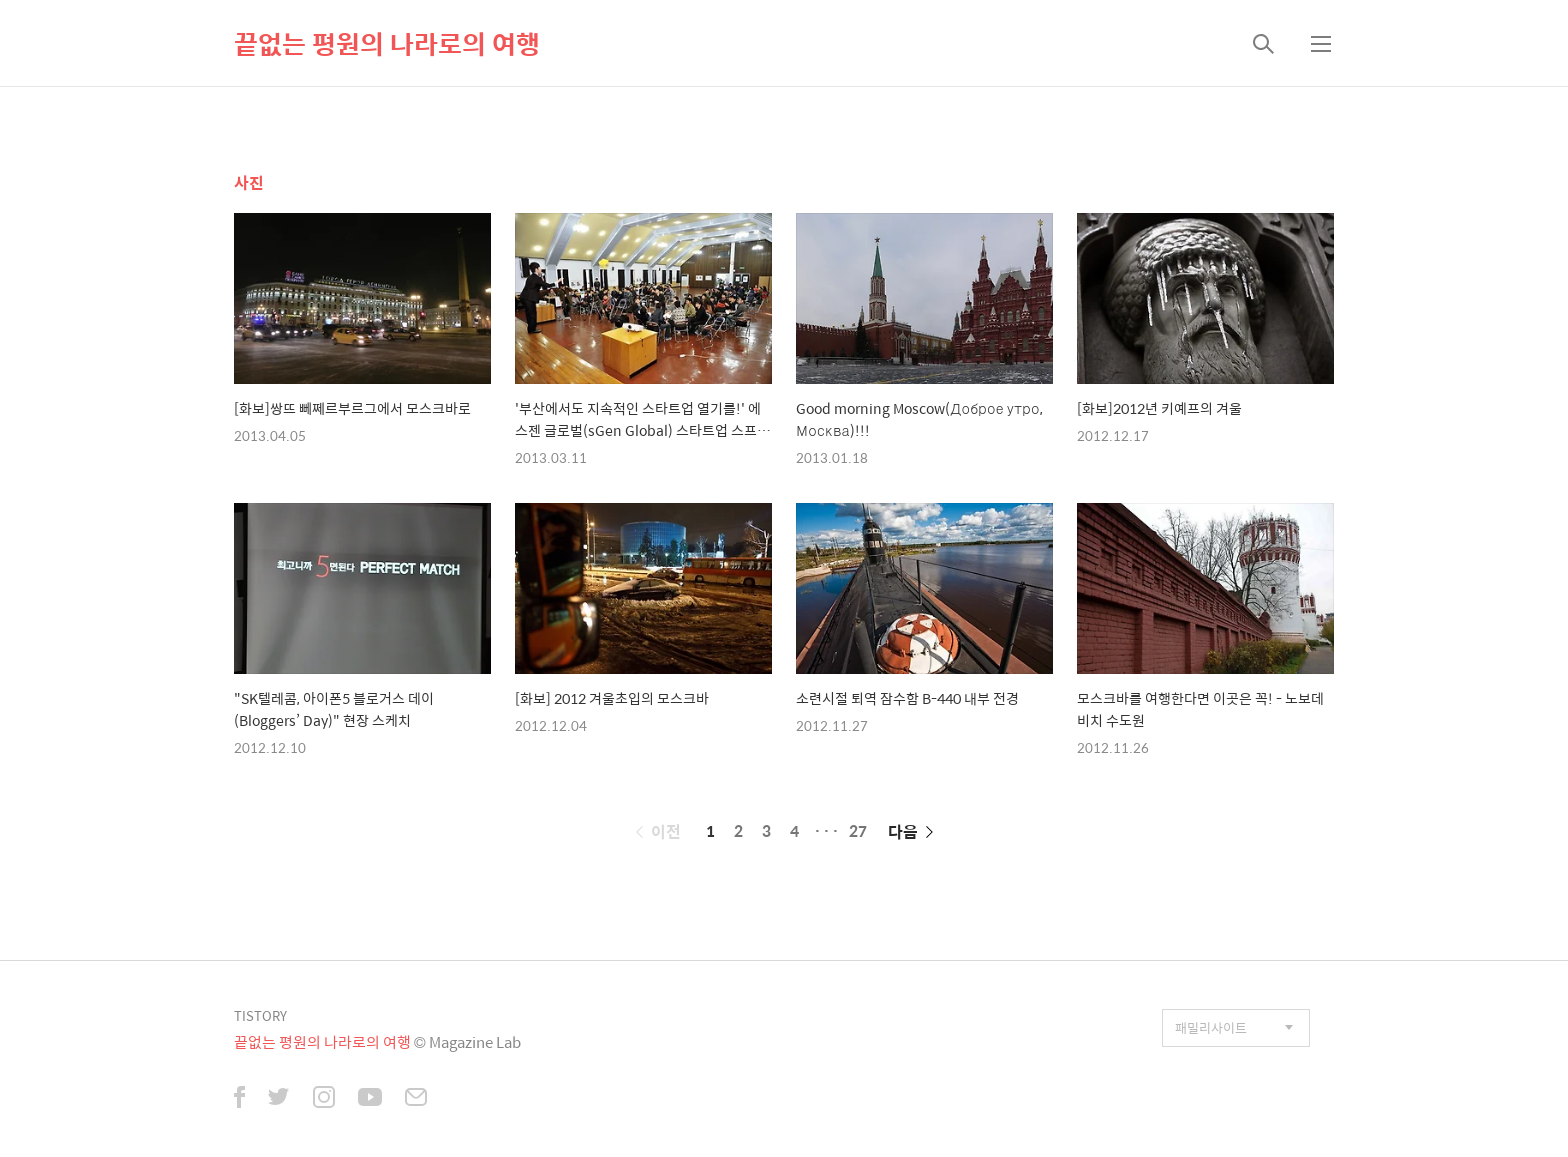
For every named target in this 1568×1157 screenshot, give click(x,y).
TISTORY (260, 1015)
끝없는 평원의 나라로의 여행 (387, 43)
